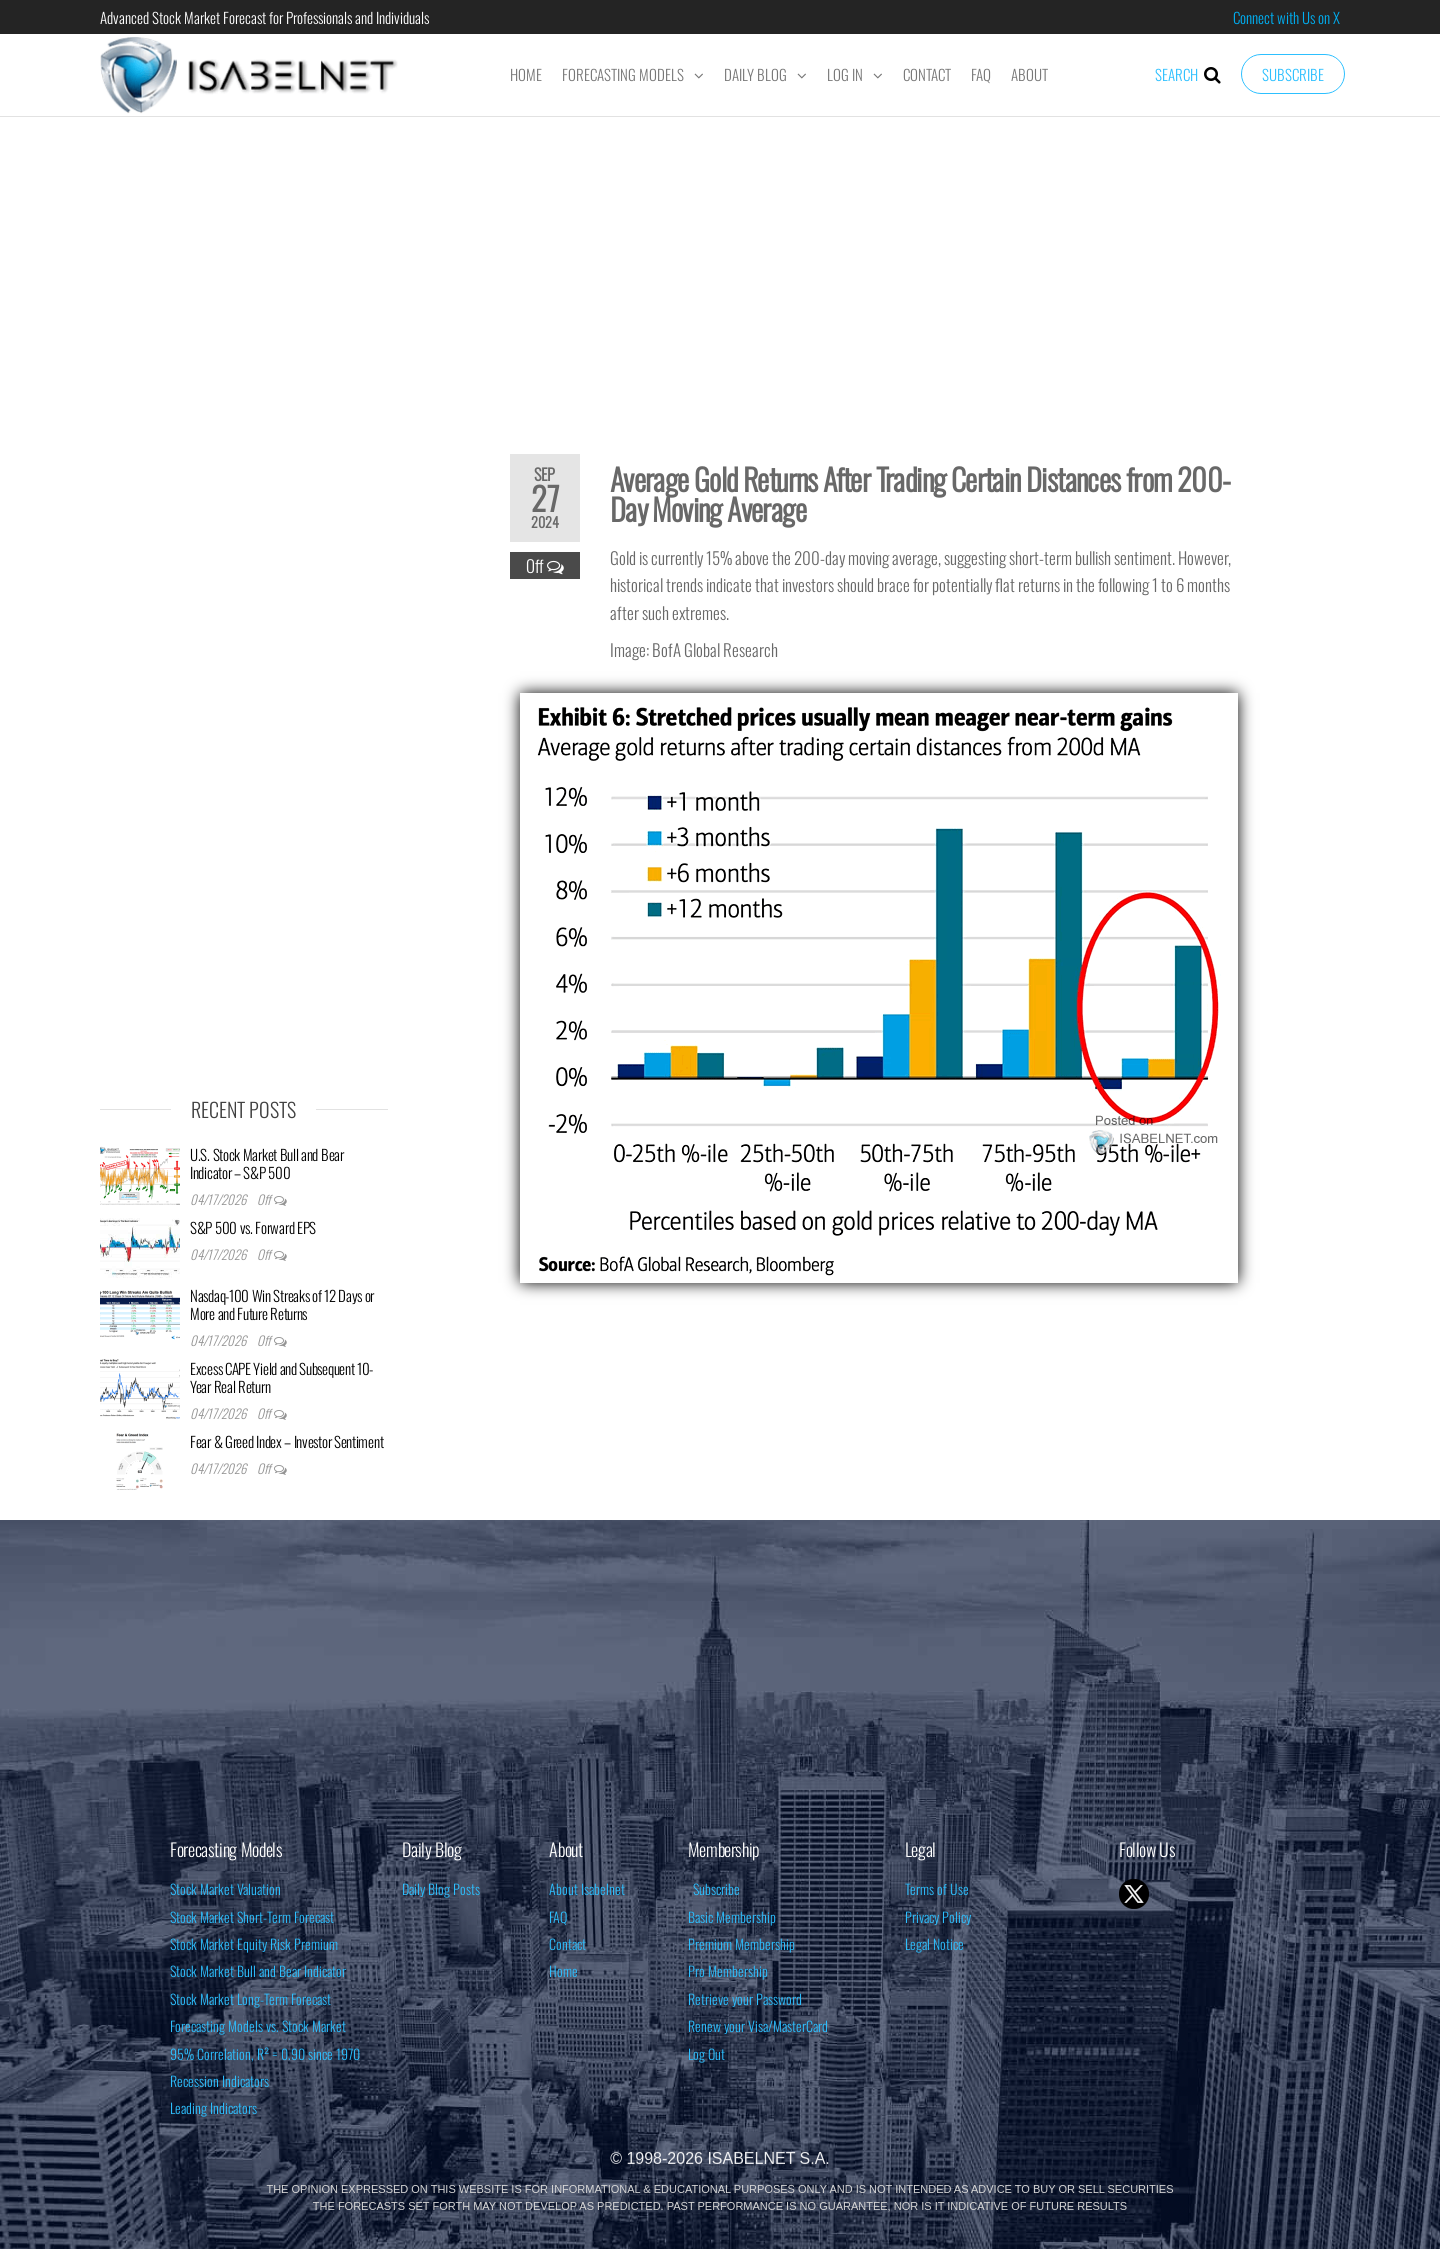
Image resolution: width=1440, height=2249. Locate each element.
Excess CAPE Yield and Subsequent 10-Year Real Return (281, 1377)
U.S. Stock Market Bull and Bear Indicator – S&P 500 (267, 1163)
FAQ (981, 74)
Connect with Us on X (1286, 17)
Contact (927, 74)
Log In (845, 74)
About (1029, 74)
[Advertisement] (720, 272)
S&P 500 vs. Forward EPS (253, 1227)
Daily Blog (755, 74)
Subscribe (1293, 74)
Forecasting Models (623, 74)
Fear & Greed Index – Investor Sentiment (286, 1441)
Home (526, 74)
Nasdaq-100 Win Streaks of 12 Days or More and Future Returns (282, 1304)
